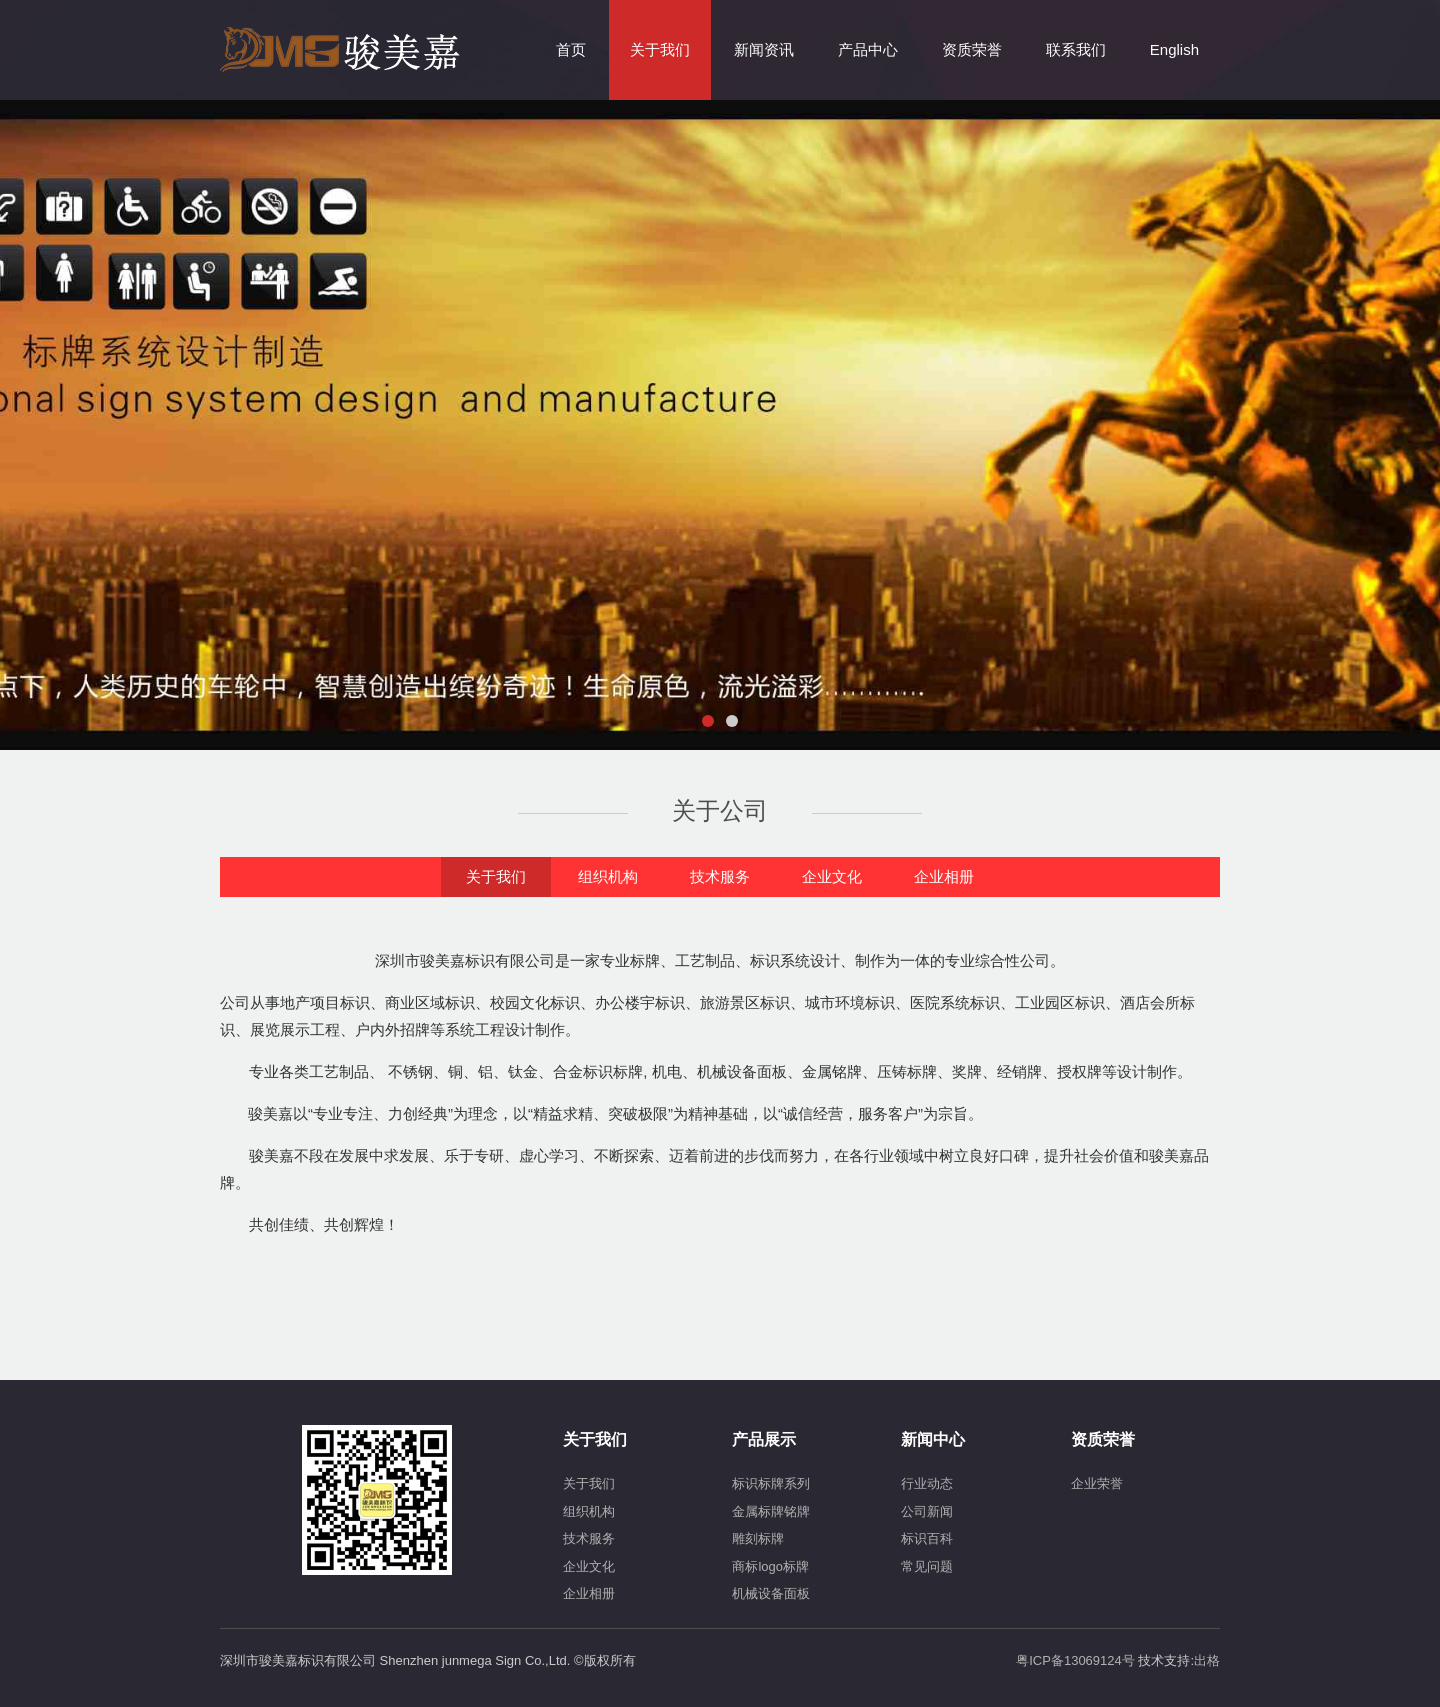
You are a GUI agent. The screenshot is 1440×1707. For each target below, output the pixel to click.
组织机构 (608, 876)
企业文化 (832, 876)
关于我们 (496, 876)
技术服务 (720, 876)
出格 (1207, 1660)
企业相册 (944, 876)
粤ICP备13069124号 (1075, 1660)
